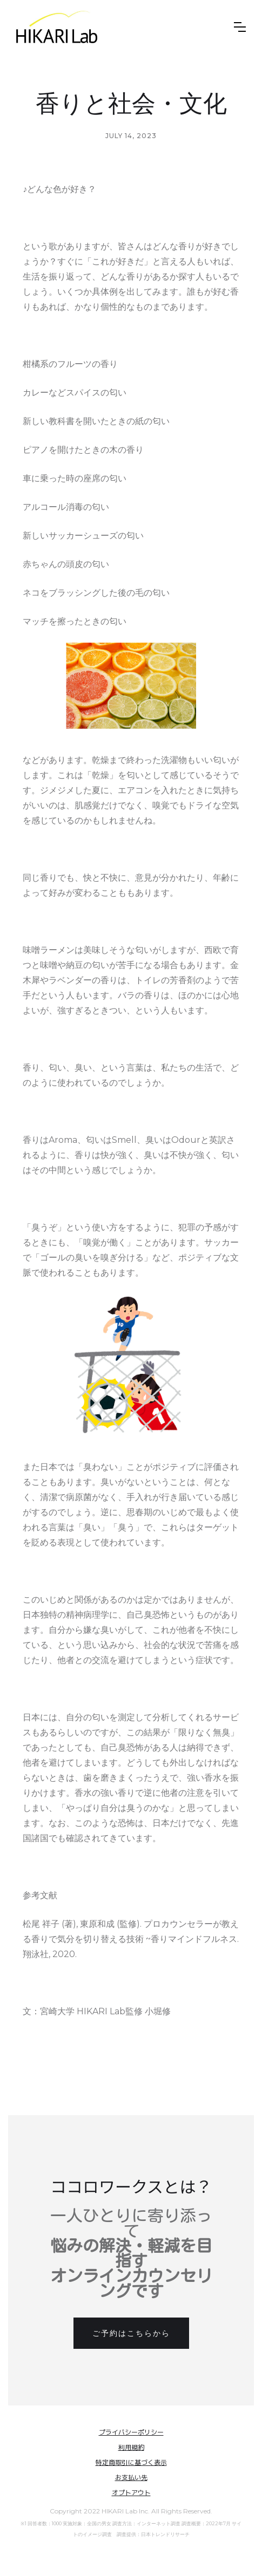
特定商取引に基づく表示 (131, 2462)
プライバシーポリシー (131, 2432)
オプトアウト (131, 2492)
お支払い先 (131, 2477)
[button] (240, 27)
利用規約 (131, 2447)
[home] (56, 27)
